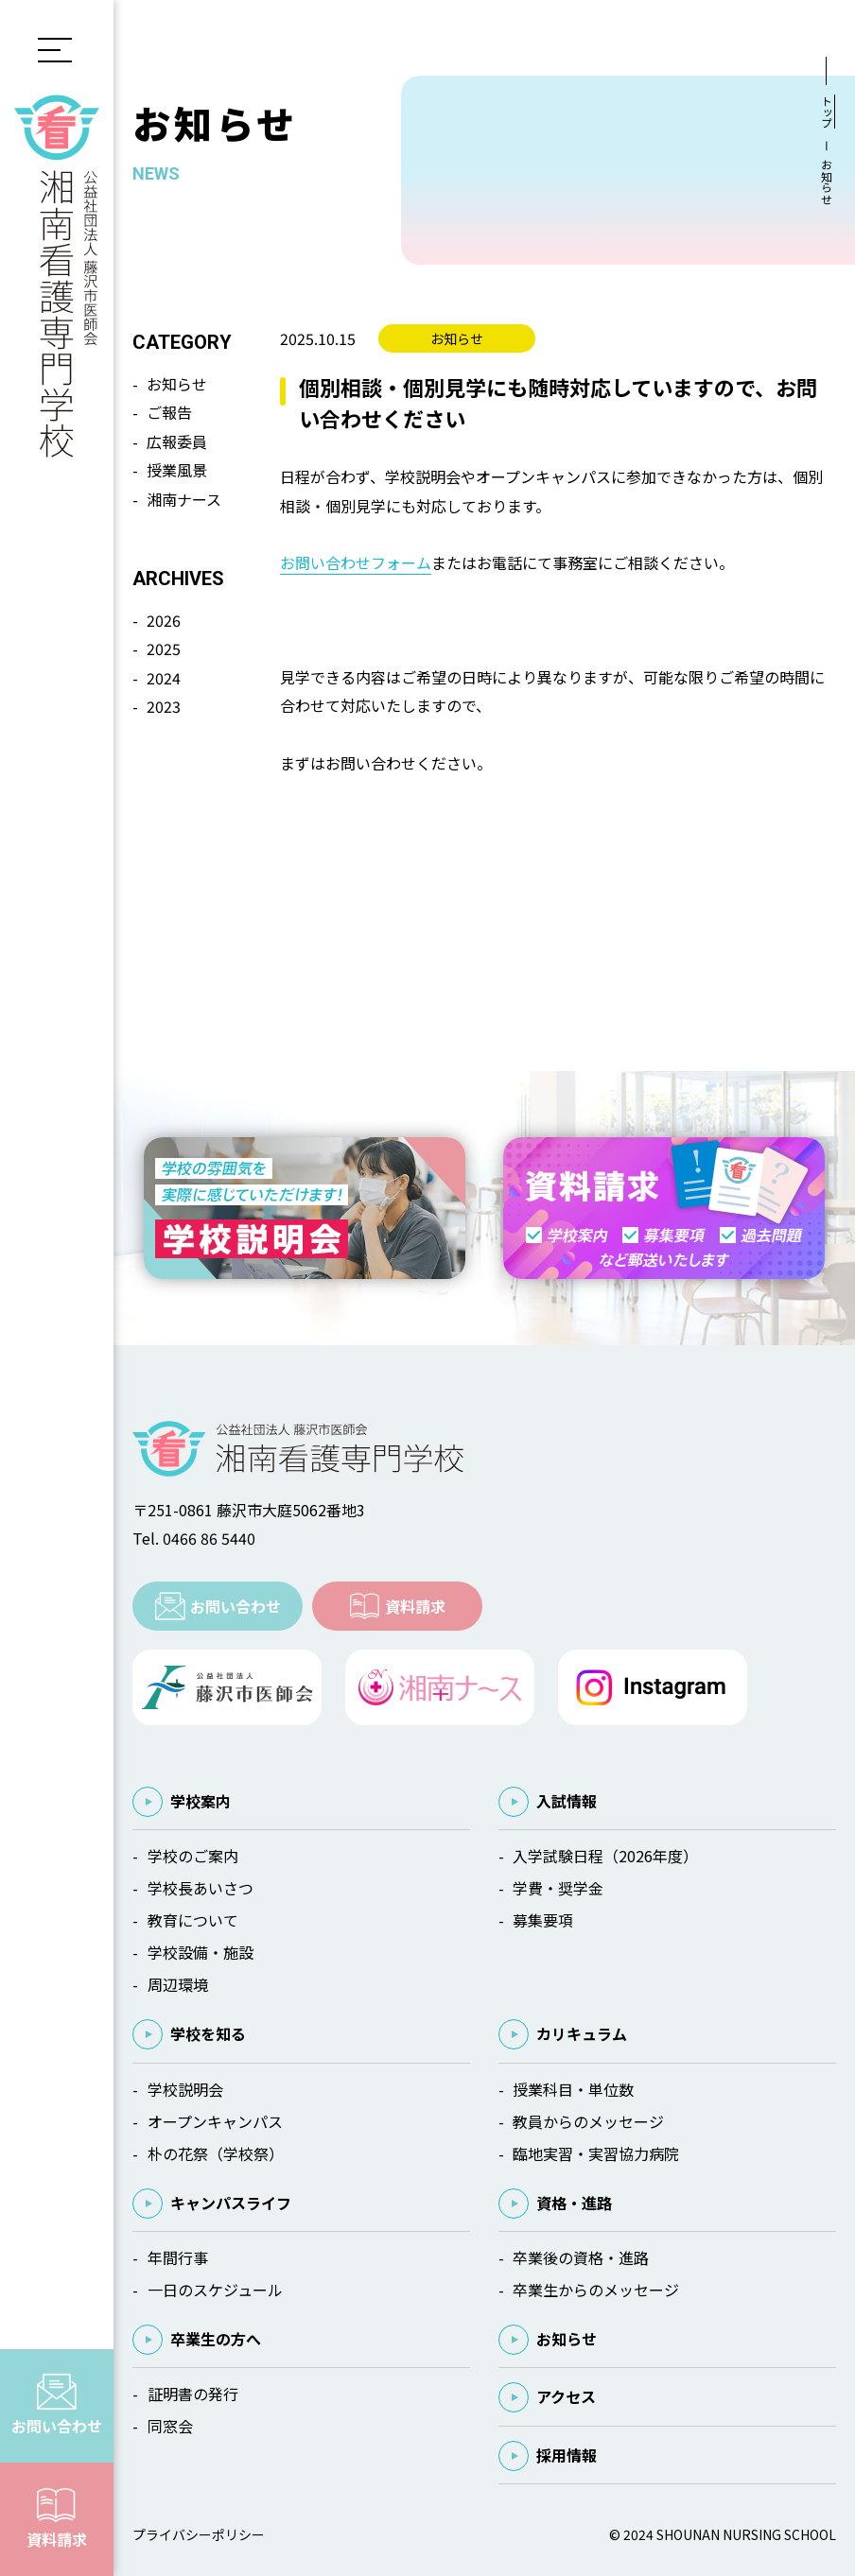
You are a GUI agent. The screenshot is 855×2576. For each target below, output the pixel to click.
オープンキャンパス (215, 2121)
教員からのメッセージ (588, 2121)
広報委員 (177, 441)
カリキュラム (581, 2033)
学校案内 (200, 1800)
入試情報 (566, 1800)
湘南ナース (184, 499)
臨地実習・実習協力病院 (596, 2153)
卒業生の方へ (215, 2338)
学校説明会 (185, 2089)
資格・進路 (574, 2202)
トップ (826, 112)
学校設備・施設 (200, 1952)
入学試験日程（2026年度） (605, 1855)
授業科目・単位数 (573, 2089)
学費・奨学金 (558, 1887)
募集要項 (543, 1920)
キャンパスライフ (230, 2202)
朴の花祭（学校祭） (216, 2153)
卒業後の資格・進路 (581, 2257)
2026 (164, 620)
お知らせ (177, 383)
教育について (193, 1920)
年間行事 (178, 2257)
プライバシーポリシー (198, 2534)
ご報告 (169, 412)
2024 (164, 677)
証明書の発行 (193, 2393)
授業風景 (177, 469)
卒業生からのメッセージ (596, 2289)
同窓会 (170, 2425)
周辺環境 (178, 1984)
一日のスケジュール (215, 2289)
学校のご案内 (193, 1855)
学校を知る (208, 2033)
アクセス (566, 2396)
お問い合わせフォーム (355, 562)
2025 (164, 648)
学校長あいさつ (200, 1887)
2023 (164, 706)
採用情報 (566, 2455)
